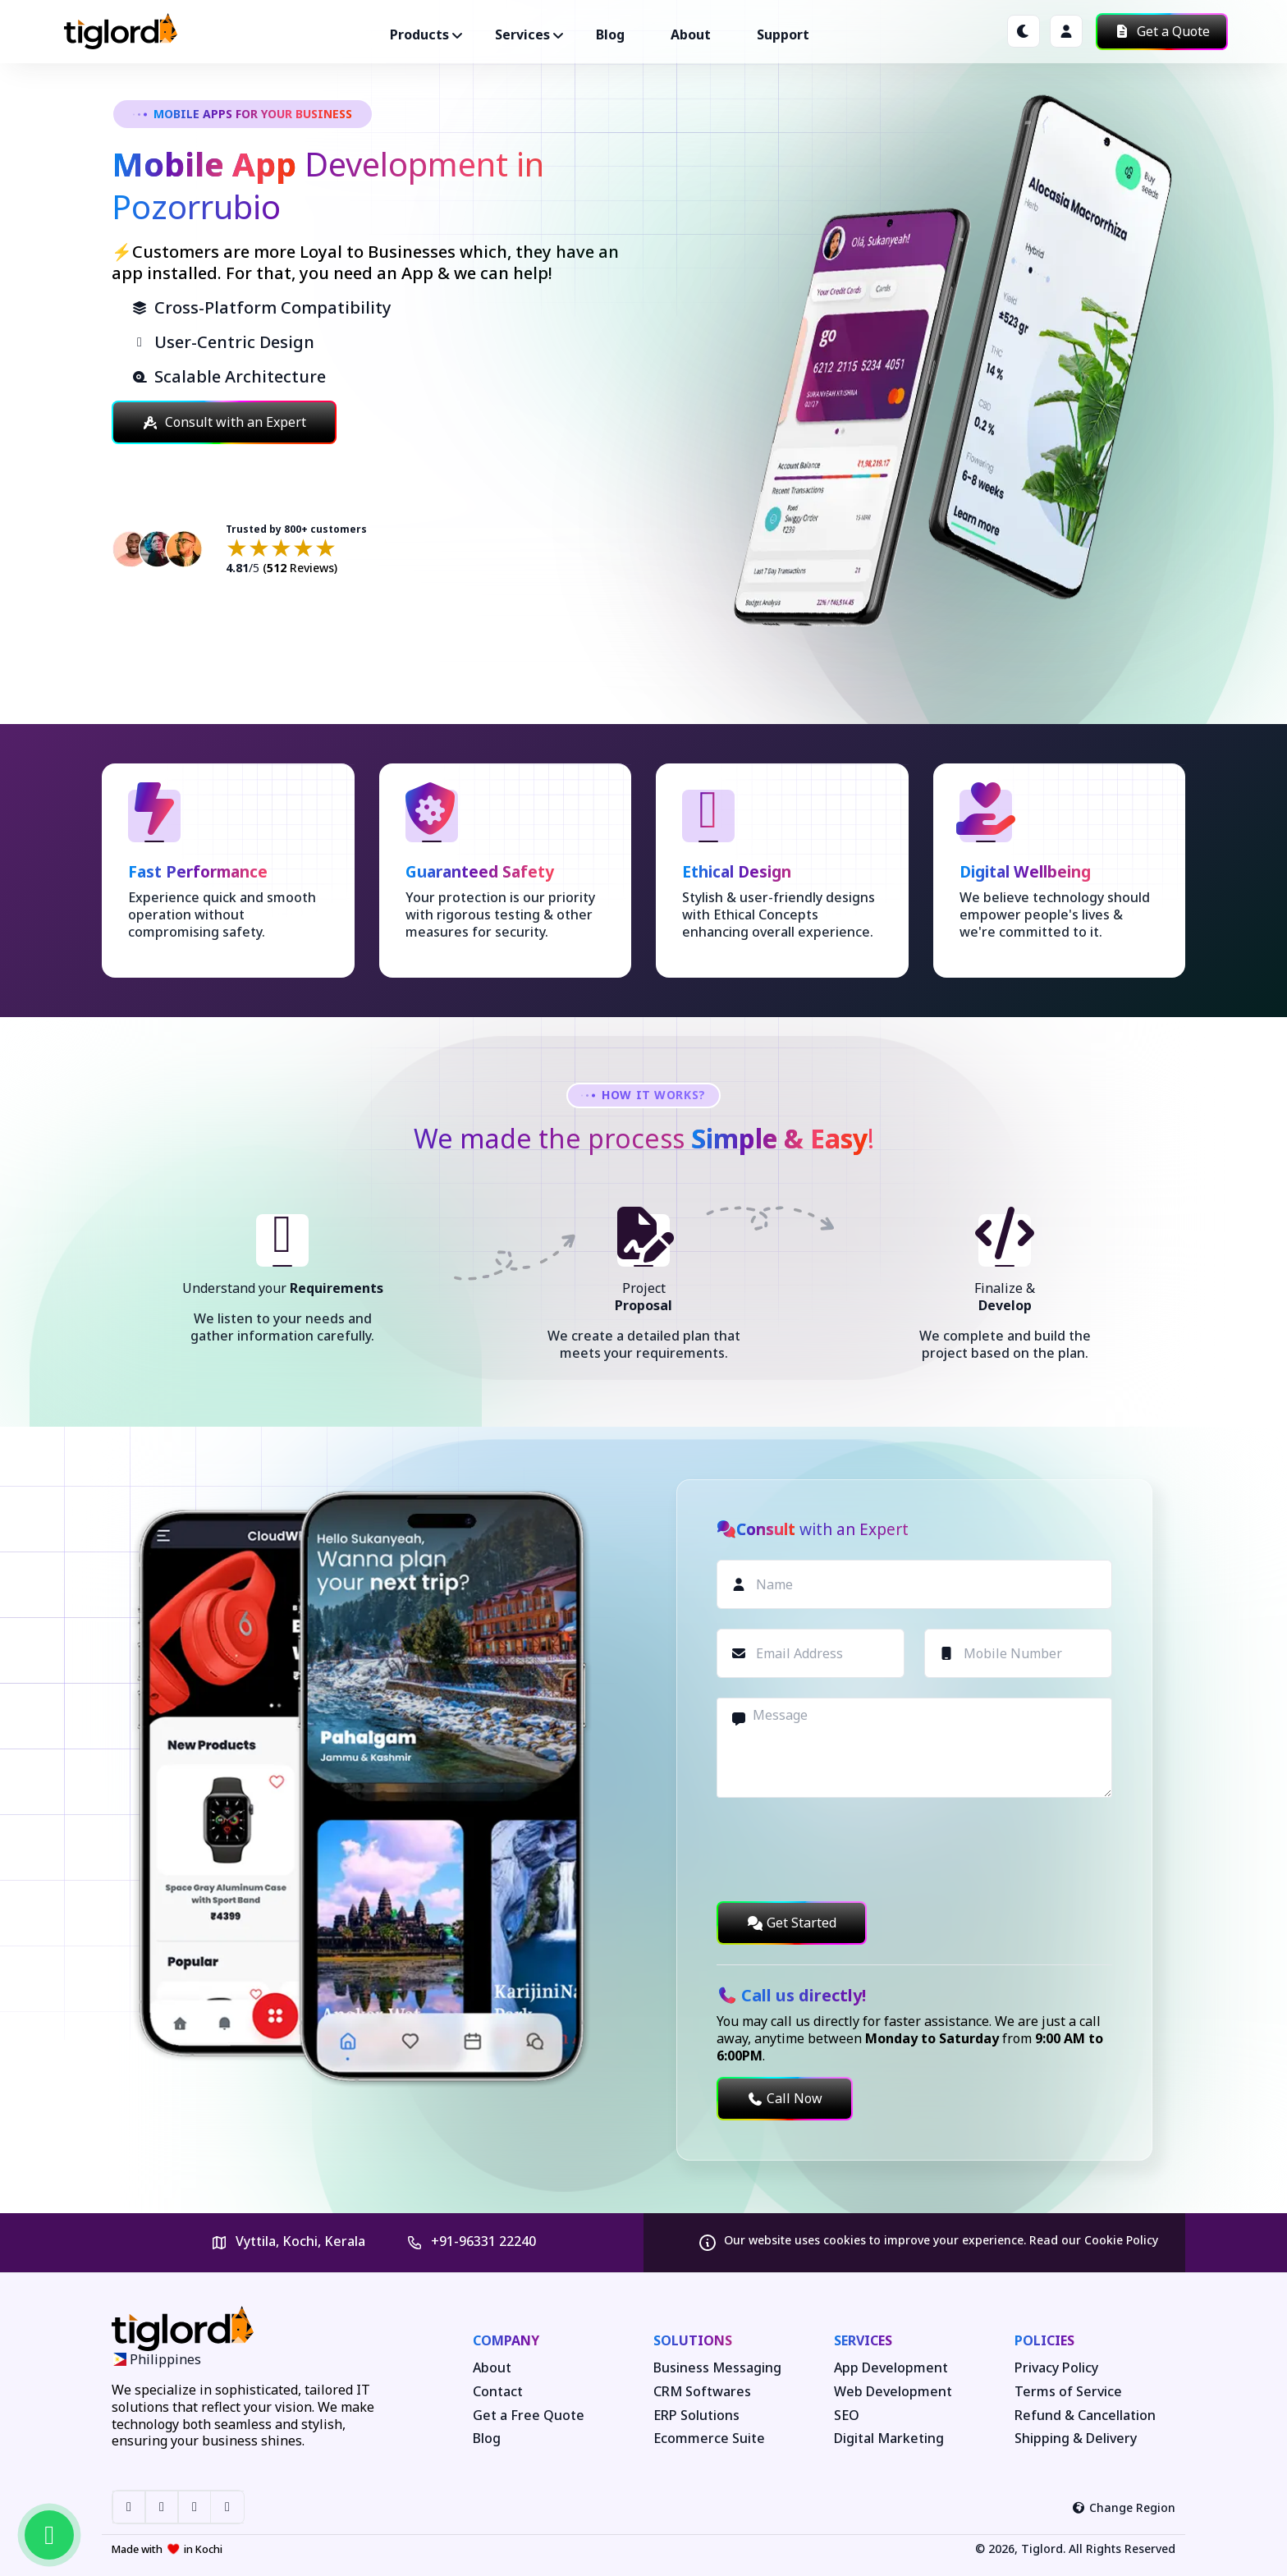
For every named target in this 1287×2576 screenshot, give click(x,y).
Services (863, 2340)
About (691, 34)
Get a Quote (1162, 31)
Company (506, 2340)
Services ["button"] (522, 34)
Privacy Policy (1056, 2368)
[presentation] (841, 1849)
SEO (846, 2415)
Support (783, 34)
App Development (891, 2368)
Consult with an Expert (224, 422)
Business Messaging (717, 2368)
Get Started (791, 1923)
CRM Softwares (702, 2391)
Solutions (692, 2340)
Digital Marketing (889, 2438)
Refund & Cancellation (1085, 2415)
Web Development (893, 2391)
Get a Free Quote (528, 2415)
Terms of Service (1068, 2391)
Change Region (1124, 2507)
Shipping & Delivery (1075, 2438)
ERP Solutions (696, 2415)
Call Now (784, 2098)
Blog (610, 34)
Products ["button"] (419, 34)
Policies (1044, 2340)
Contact (498, 2391)
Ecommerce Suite (709, 2438)
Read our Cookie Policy (1093, 2240)
